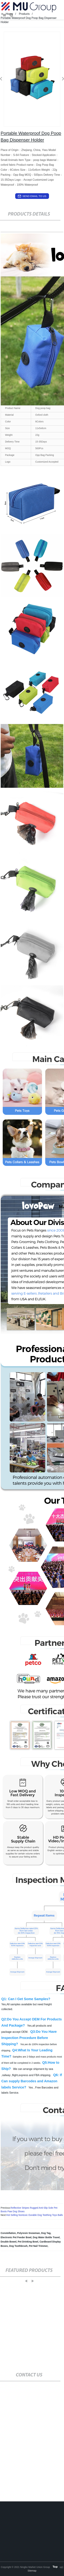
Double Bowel (9, 2241)
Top (55, 2565)
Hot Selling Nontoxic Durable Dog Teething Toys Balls (34, 2215)
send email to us (32, 196)
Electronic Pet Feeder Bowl (16, 2237)
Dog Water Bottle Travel (46, 2237)
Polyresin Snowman (28, 2233)
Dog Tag (46, 2233)
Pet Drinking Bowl (28, 2241)
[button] (4, 15)
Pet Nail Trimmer (38, 2246)
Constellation (8, 2233)
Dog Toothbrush (18, 2246)
